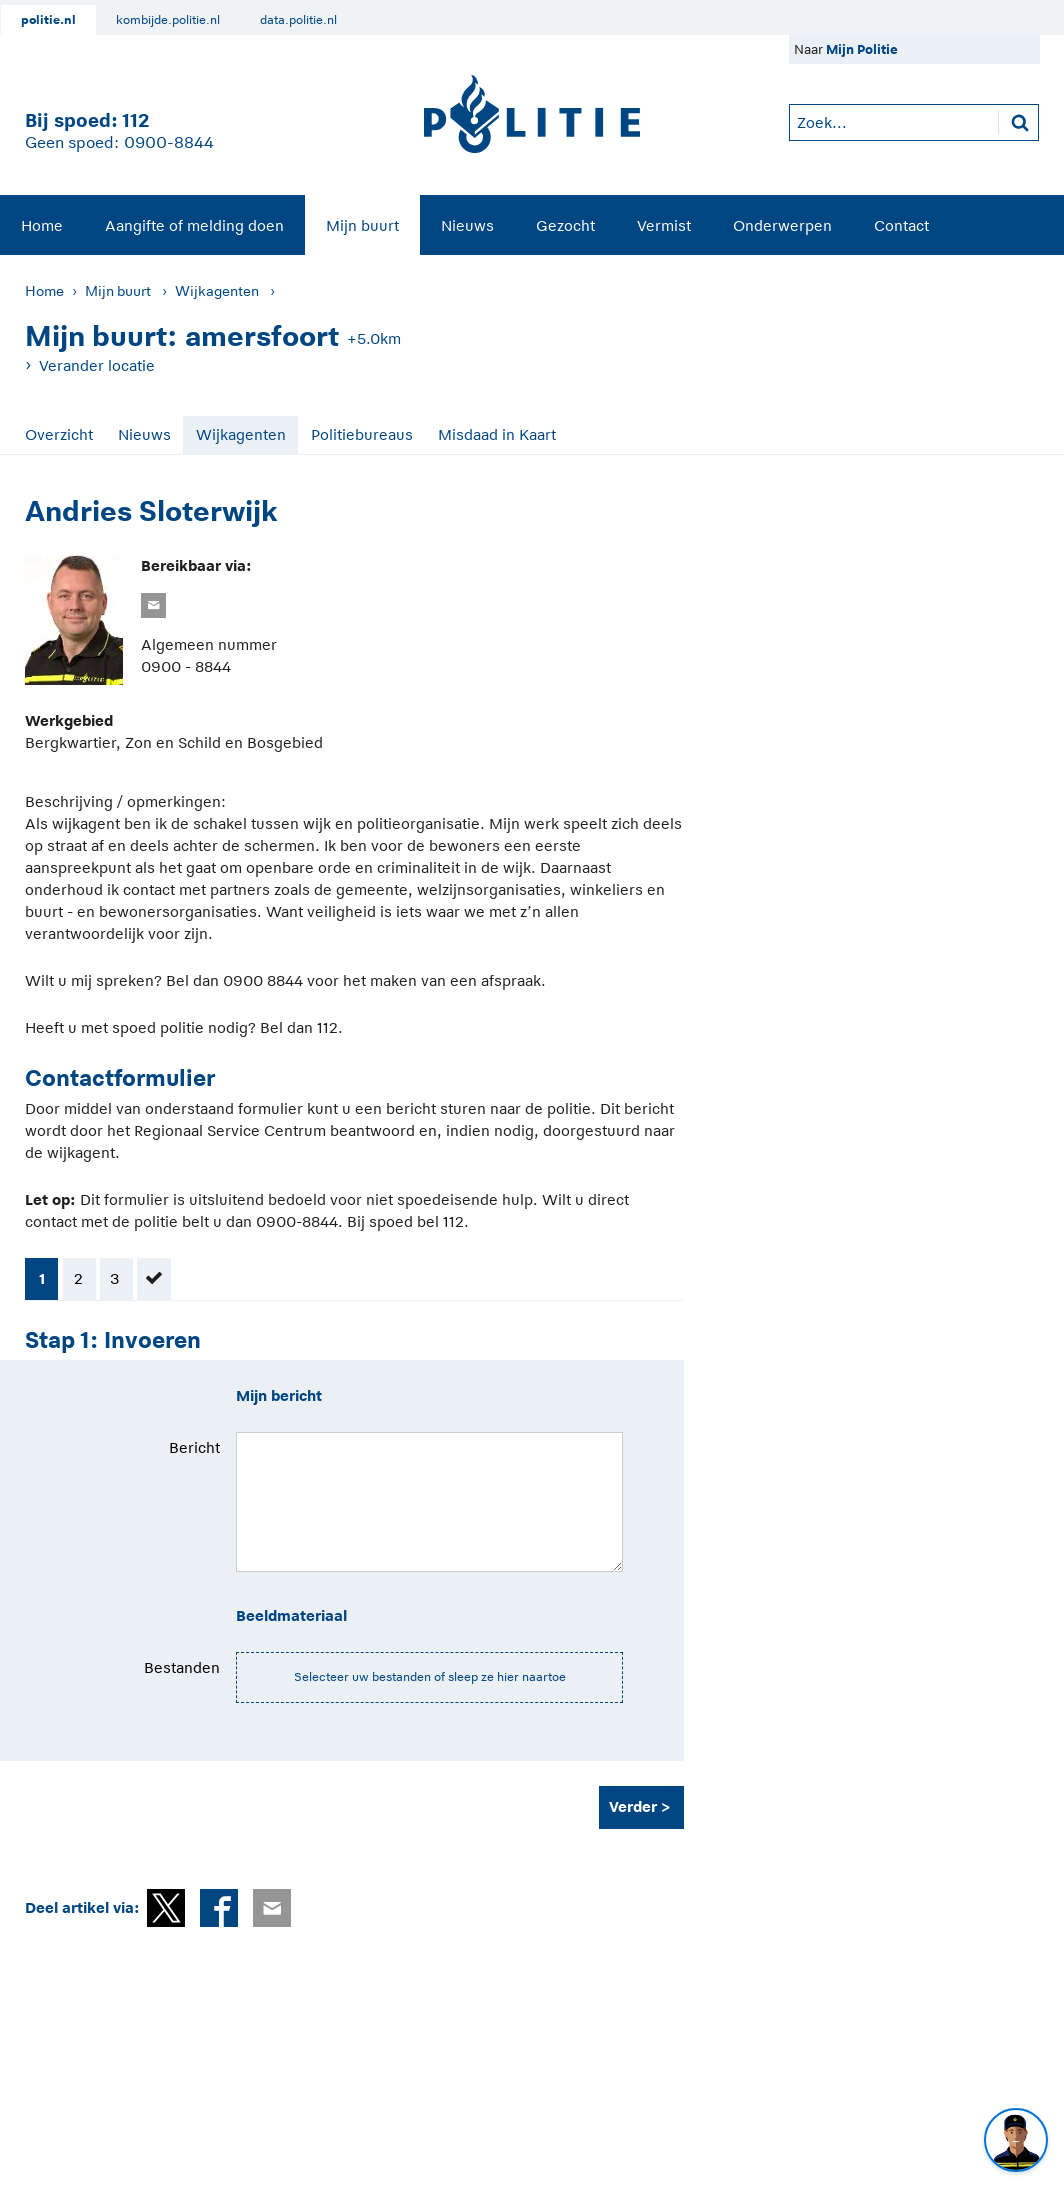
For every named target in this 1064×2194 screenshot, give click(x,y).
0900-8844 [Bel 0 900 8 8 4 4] (169, 143)
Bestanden (182, 1667)
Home (42, 225)
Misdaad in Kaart (497, 434)
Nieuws (467, 225)
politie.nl (48, 20)
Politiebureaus (362, 434)
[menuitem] (42, 225)
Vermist (664, 225)
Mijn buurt (362, 225)
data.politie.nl (298, 20)
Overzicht (59, 434)
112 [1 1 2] (135, 120)
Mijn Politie (862, 49)
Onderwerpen (782, 225)
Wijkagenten (217, 291)
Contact (901, 225)
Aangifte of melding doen (194, 225)
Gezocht (565, 225)
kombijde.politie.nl (168, 20)
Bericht (194, 1447)
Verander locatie (97, 365)
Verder (633, 1806)
